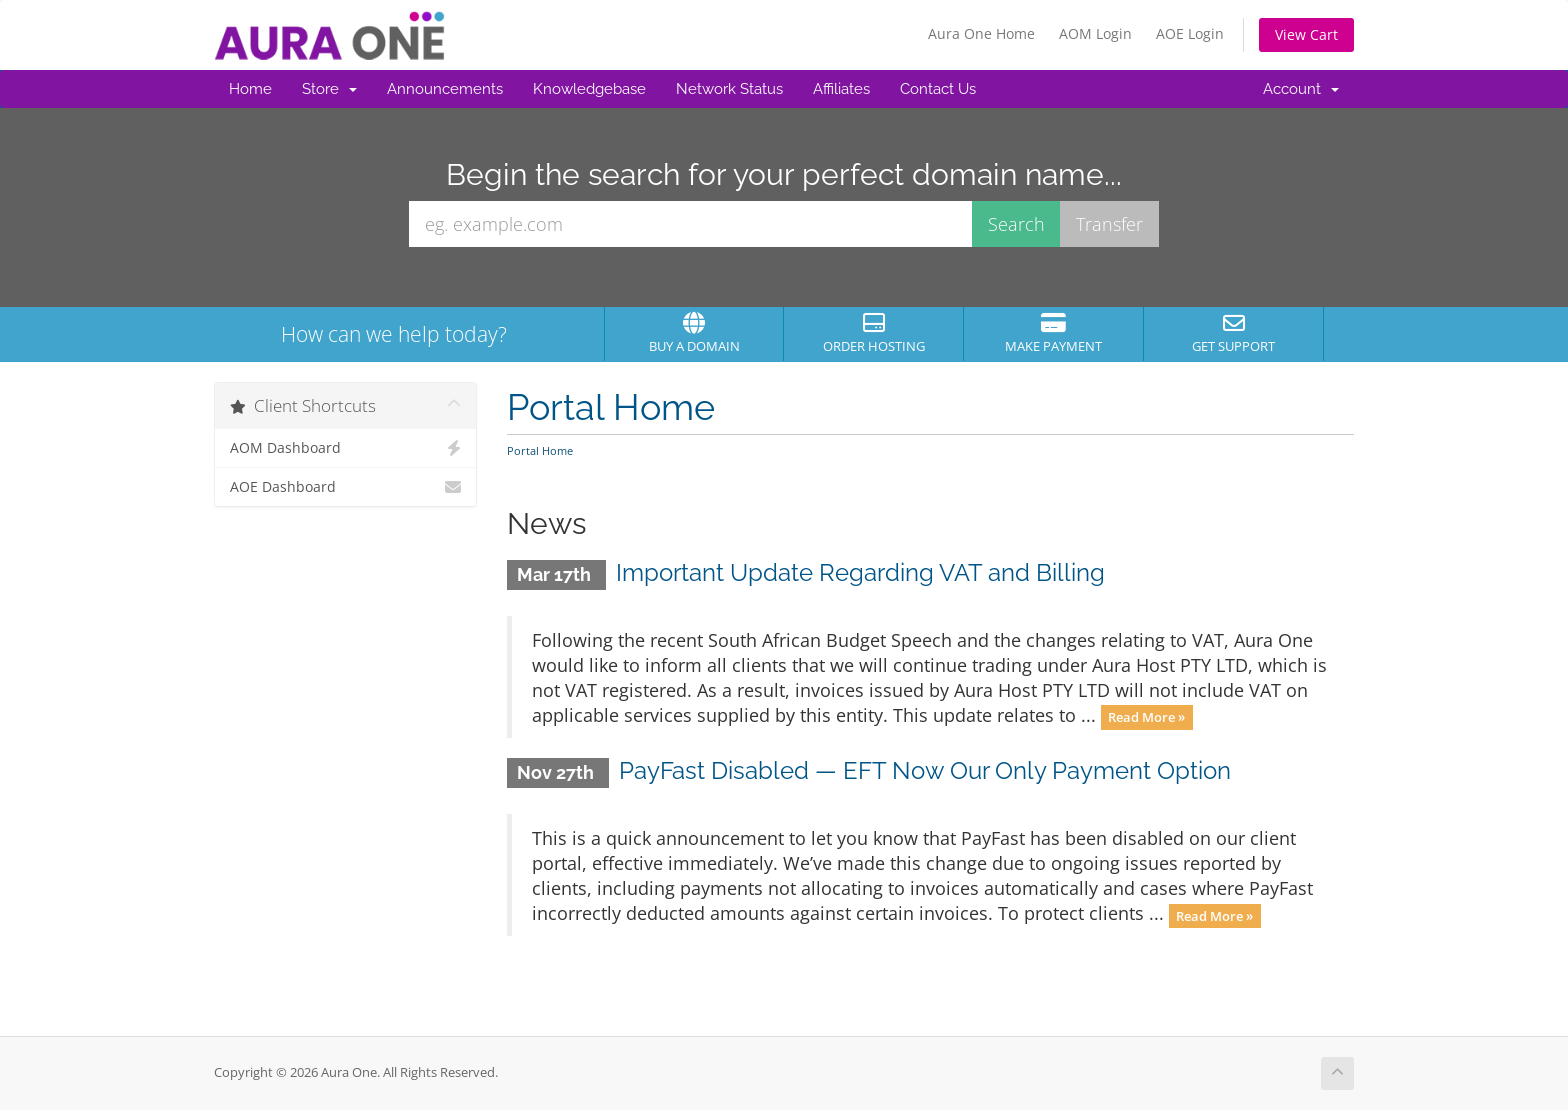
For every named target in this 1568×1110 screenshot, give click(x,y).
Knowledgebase (589, 89)
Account (1301, 89)
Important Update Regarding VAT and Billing (860, 572)
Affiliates (841, 89)
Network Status (729, 89)
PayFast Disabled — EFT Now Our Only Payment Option (925, 770)
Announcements (445, 89)
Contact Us (938, 89)
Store (329, 89)
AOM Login (1095, 33)
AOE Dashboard (345, 487)
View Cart (1306, 34)
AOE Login (1190, 33)
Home (250, 89)
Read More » (1146, 717)
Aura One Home (981, 33)
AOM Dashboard (345, 448)
